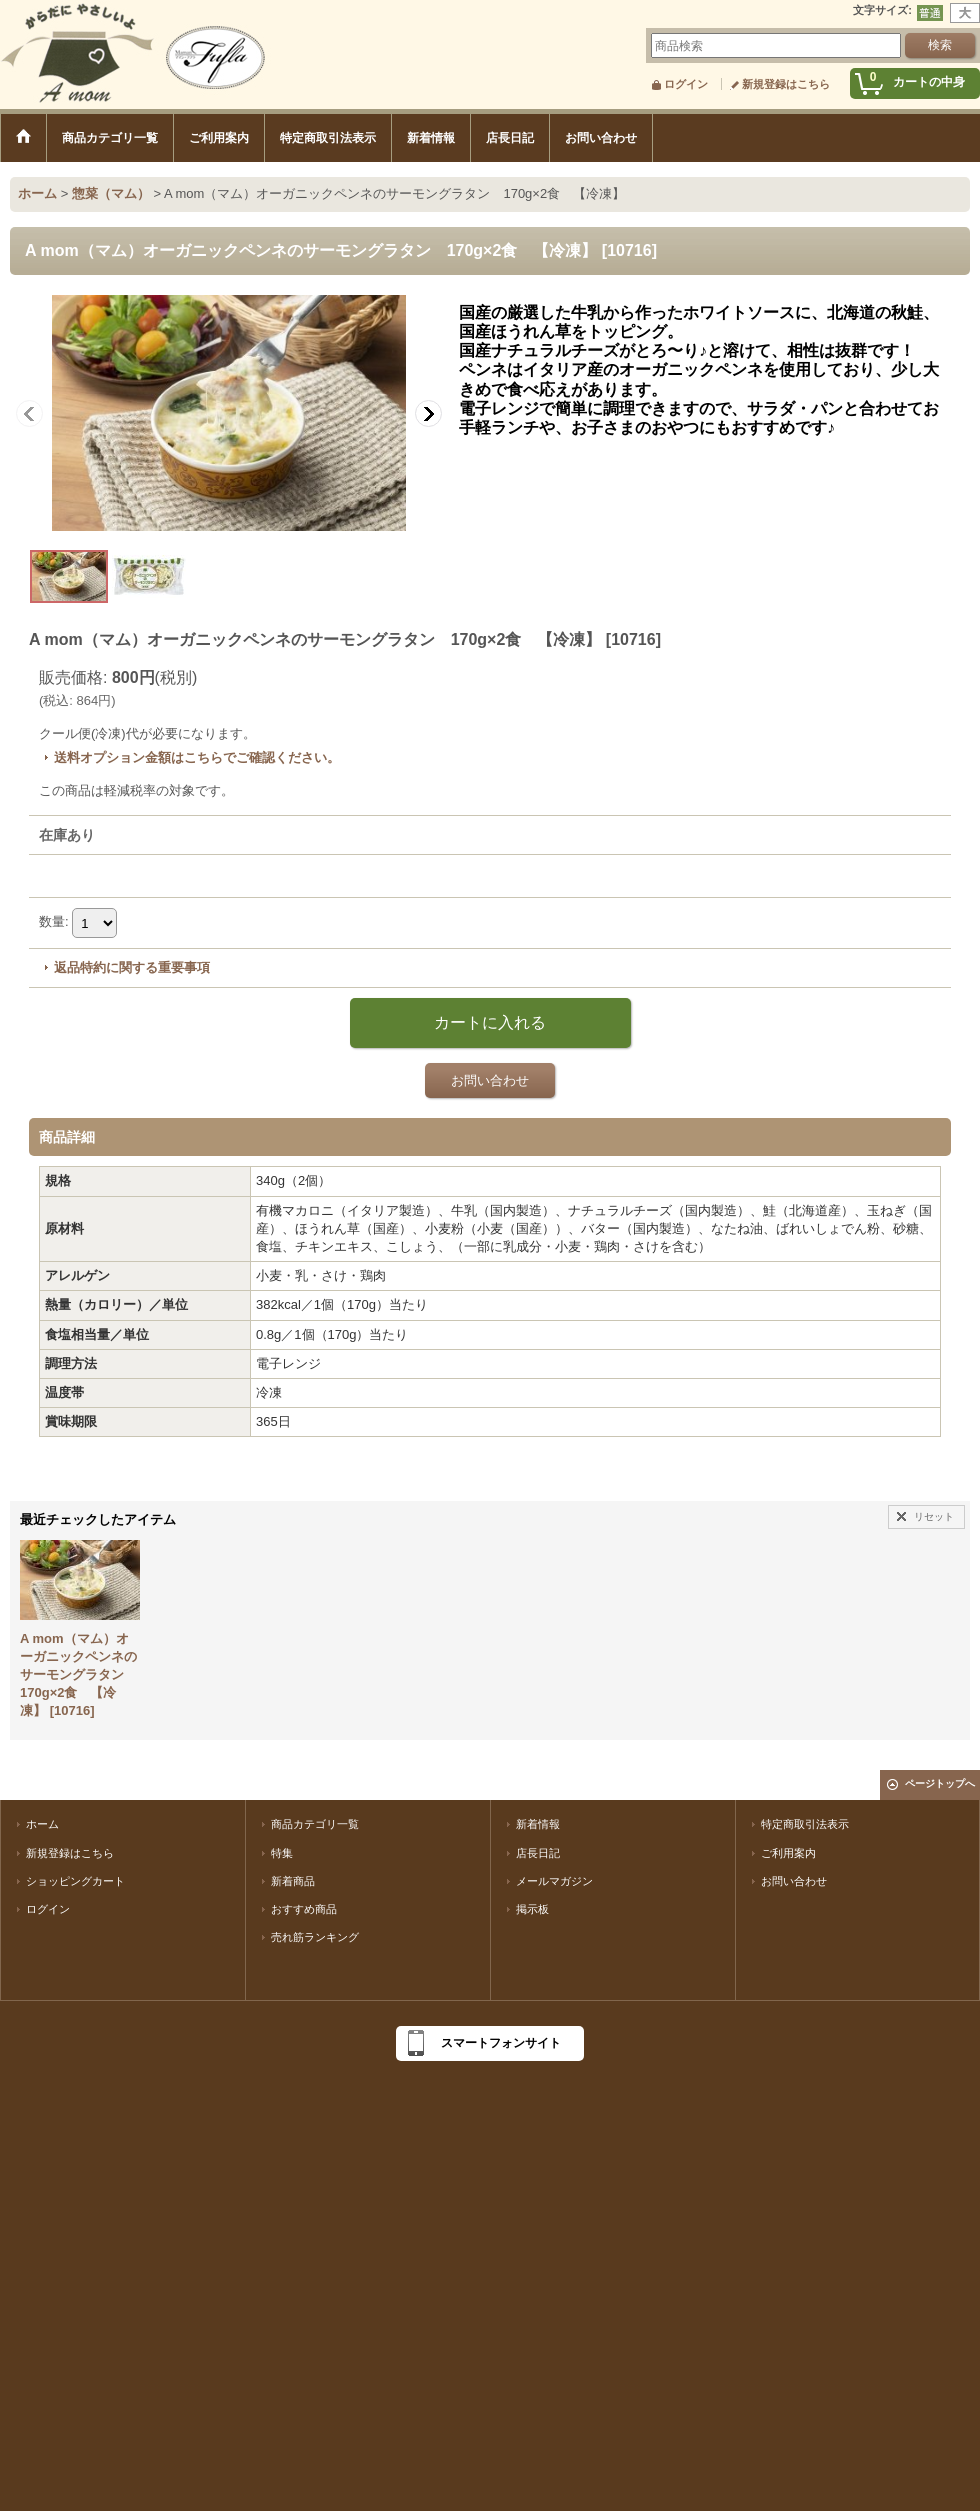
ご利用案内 (788, 1853)
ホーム (42, 1824)
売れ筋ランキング (315, 1937)
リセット (934, 1516)
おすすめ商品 (304, 1909)
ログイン (686, 84)
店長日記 (538, 1853)
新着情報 (538, 1824)
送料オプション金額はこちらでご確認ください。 (197, 757)
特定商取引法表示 (805, 1824)
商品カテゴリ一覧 (315, 1824)
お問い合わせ (490, 1080)
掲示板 (532, 1909)
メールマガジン (554, 1881)
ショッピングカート (75, 1881)
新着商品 (293, 1881)
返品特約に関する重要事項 (132, 967)
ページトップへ (940, 1783)
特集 (282, 1853)
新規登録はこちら (786, 84)
